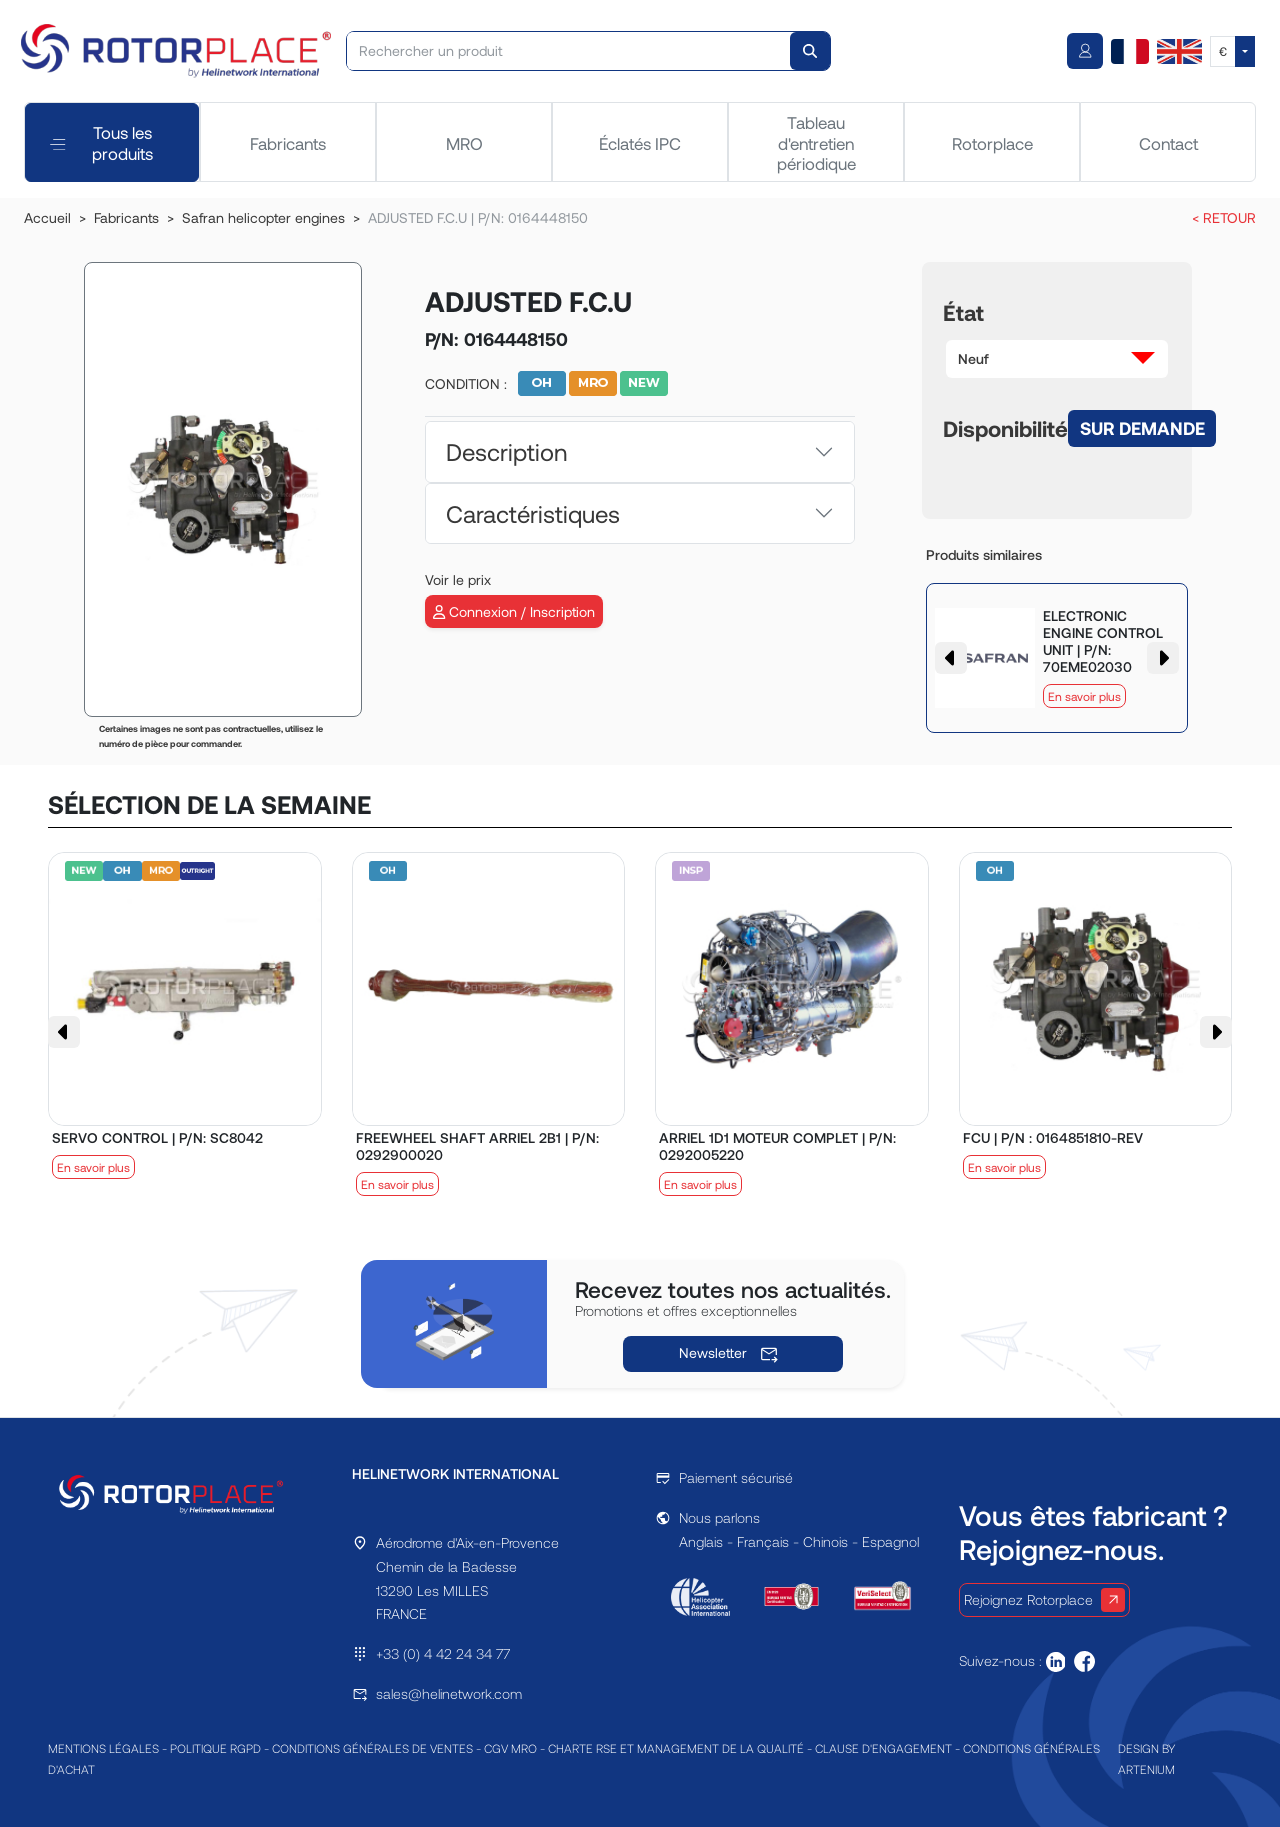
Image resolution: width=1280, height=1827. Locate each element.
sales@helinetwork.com (449, 1693)
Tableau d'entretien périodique (816, 142)
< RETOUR (1224, 217)
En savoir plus (1084, 696)
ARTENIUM (1146, 1769)
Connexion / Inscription (514, 611)
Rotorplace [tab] (992, 143)
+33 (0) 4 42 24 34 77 (443, 1653)
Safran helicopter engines (263, 217)
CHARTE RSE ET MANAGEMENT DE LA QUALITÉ (676, 1748)
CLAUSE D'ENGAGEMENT (883, 1748)
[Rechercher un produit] (569, 51)
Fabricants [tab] (288, 143)
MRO (464, 143)
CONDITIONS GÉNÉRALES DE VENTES (372, 1748)
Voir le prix (458, 579)
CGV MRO (510, 1748)
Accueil (47, 217)
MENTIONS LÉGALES (103, 1748)
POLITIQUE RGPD (215, 1748)
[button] (1057, 359)
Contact (1168, 143)
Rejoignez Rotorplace (1044, 1600)
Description (506, 451)
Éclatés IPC (640, 143)
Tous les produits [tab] (101, 142)
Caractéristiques (533, 513)
